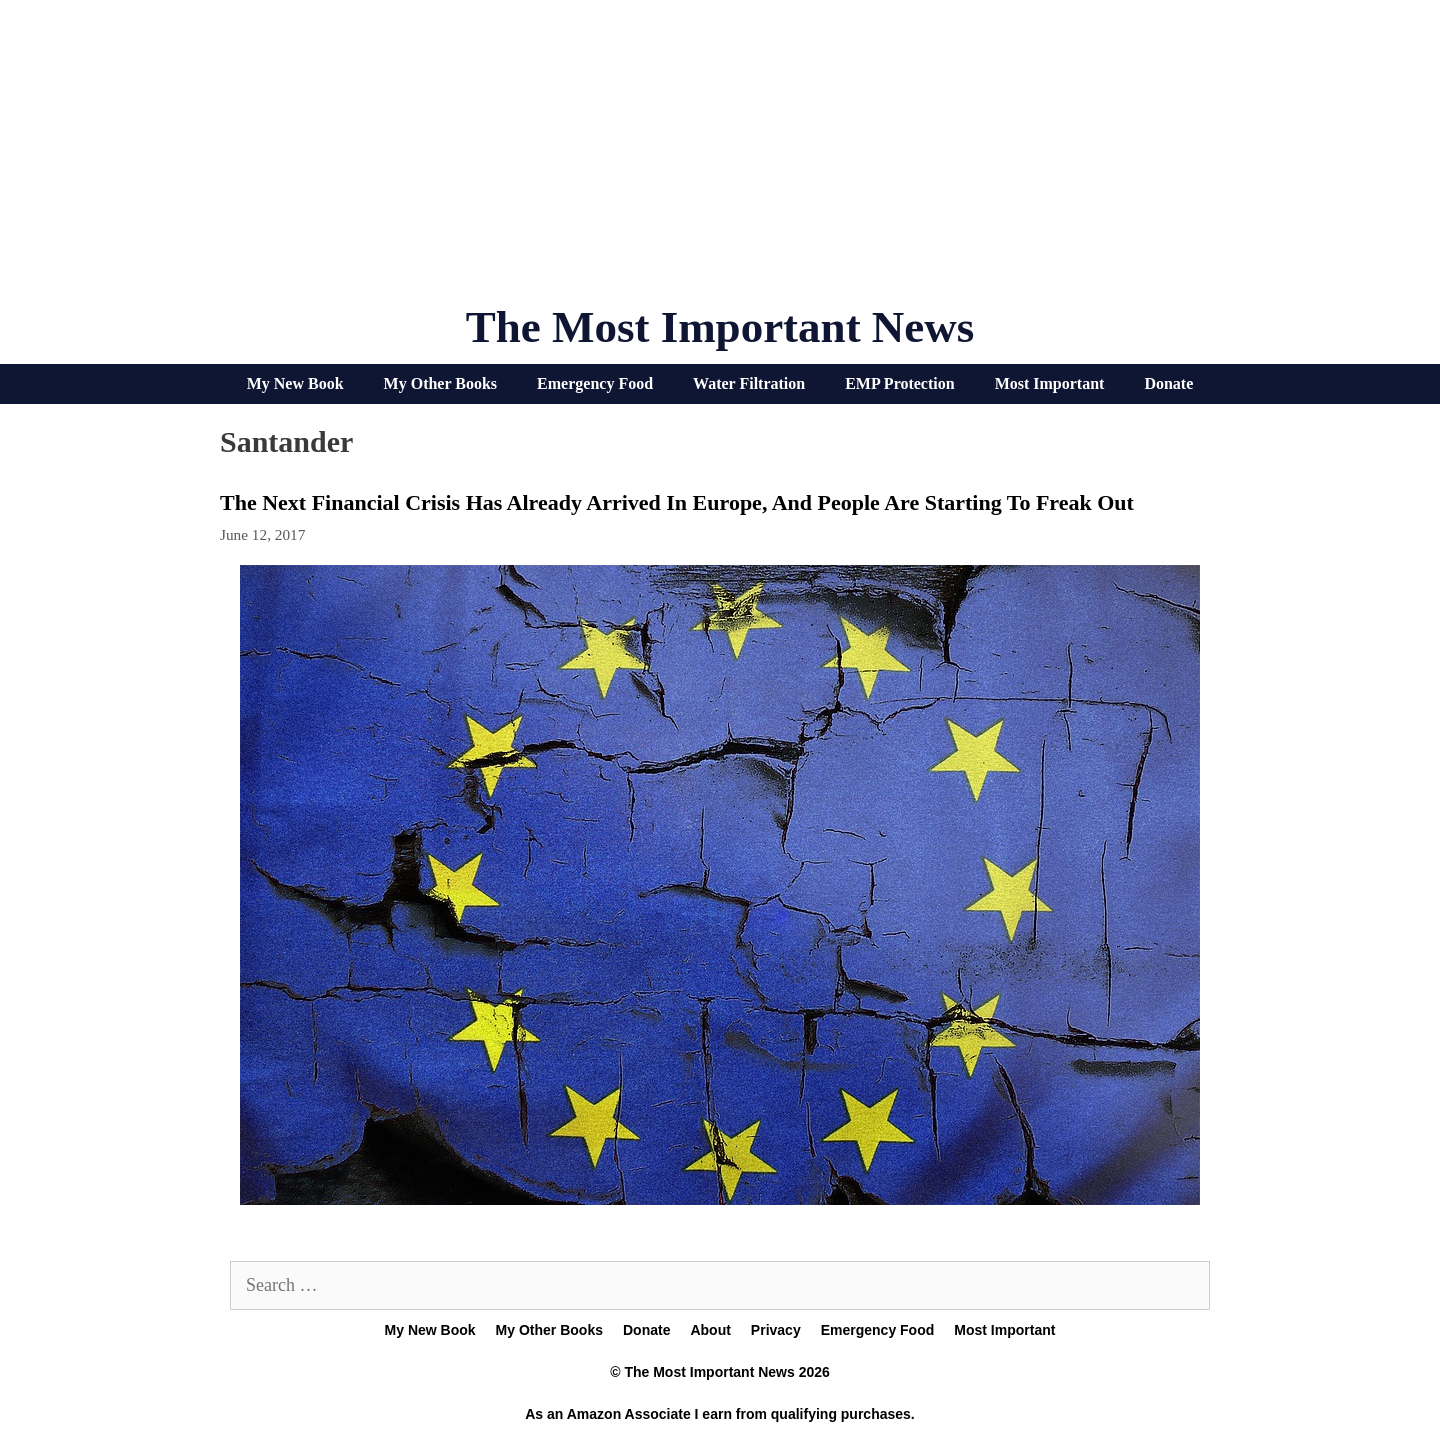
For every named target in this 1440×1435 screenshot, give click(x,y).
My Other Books (440, 383)
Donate (1168, 383)
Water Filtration (749, 383)
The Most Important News (720, 327)
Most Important (1050, 383)
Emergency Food (595, 383)
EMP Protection (899, 383)
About (710, 1330)
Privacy (776, 1330)
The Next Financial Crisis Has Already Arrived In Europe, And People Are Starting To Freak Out (677, 502)
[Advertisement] (720, 160)
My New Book (295, 383)
